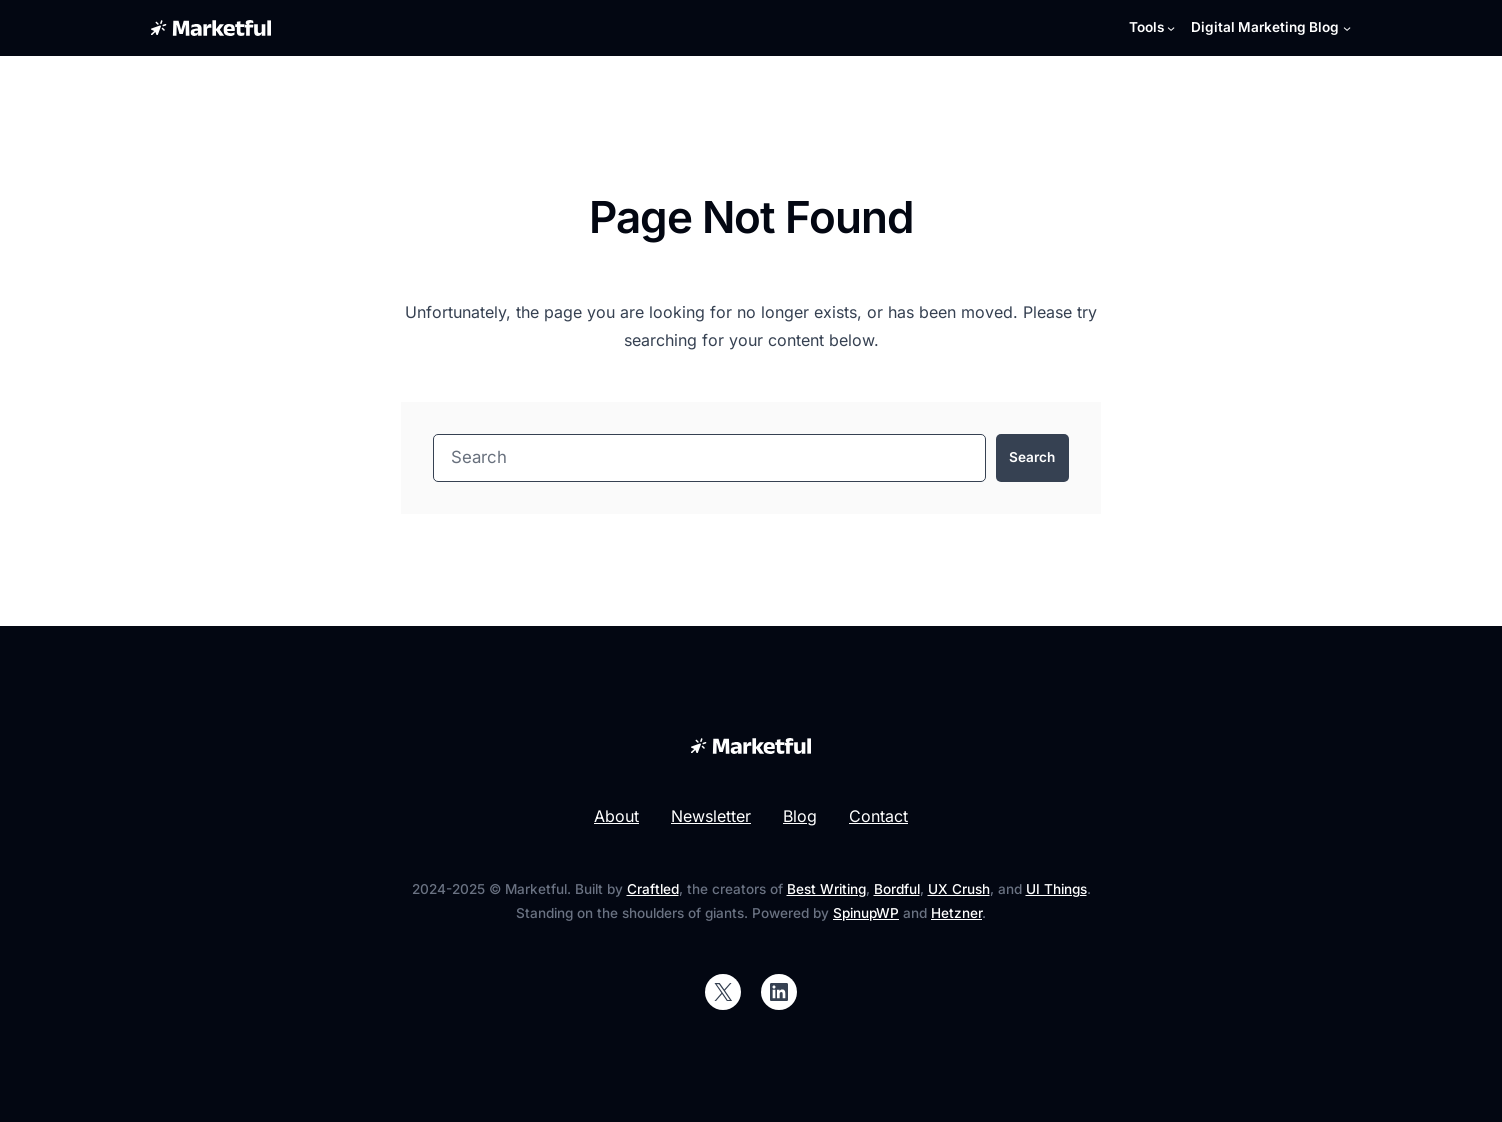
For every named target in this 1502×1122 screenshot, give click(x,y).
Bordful (897, 889)
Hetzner (956, 913)
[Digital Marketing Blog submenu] (1271, 28)
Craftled (653, 889)
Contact (878, 816)
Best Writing (826, 889)
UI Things (1056, 889)
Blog (800, 816)
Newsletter (711, 816)
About (616, 816)
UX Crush (959, 889)
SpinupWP (866, 913)
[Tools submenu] (1152, 28)
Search (1032, 457)
